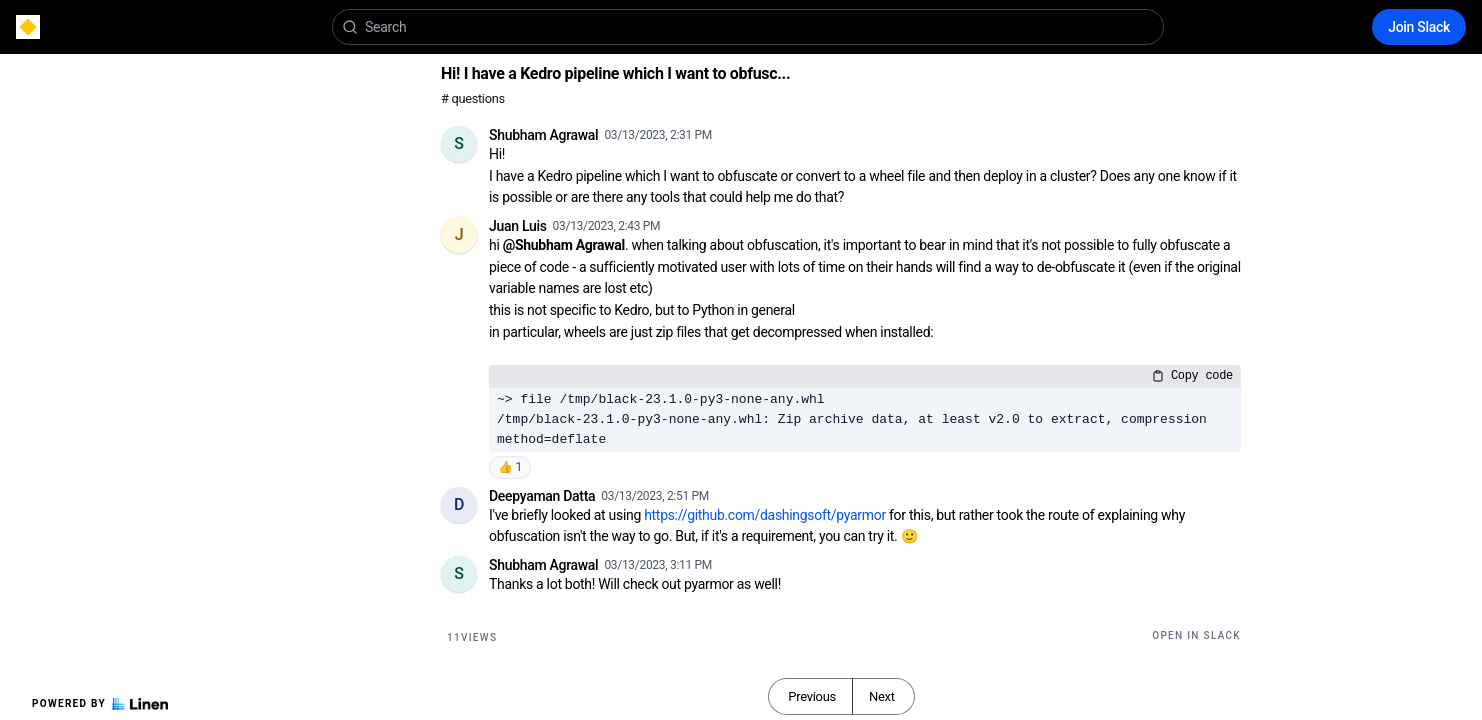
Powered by (100, 704)
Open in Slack (1196, 635)
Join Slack (1419, 27)
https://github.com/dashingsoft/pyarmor (765, 515)
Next (882, 696)
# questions (473, 98)
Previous (812, 696)
